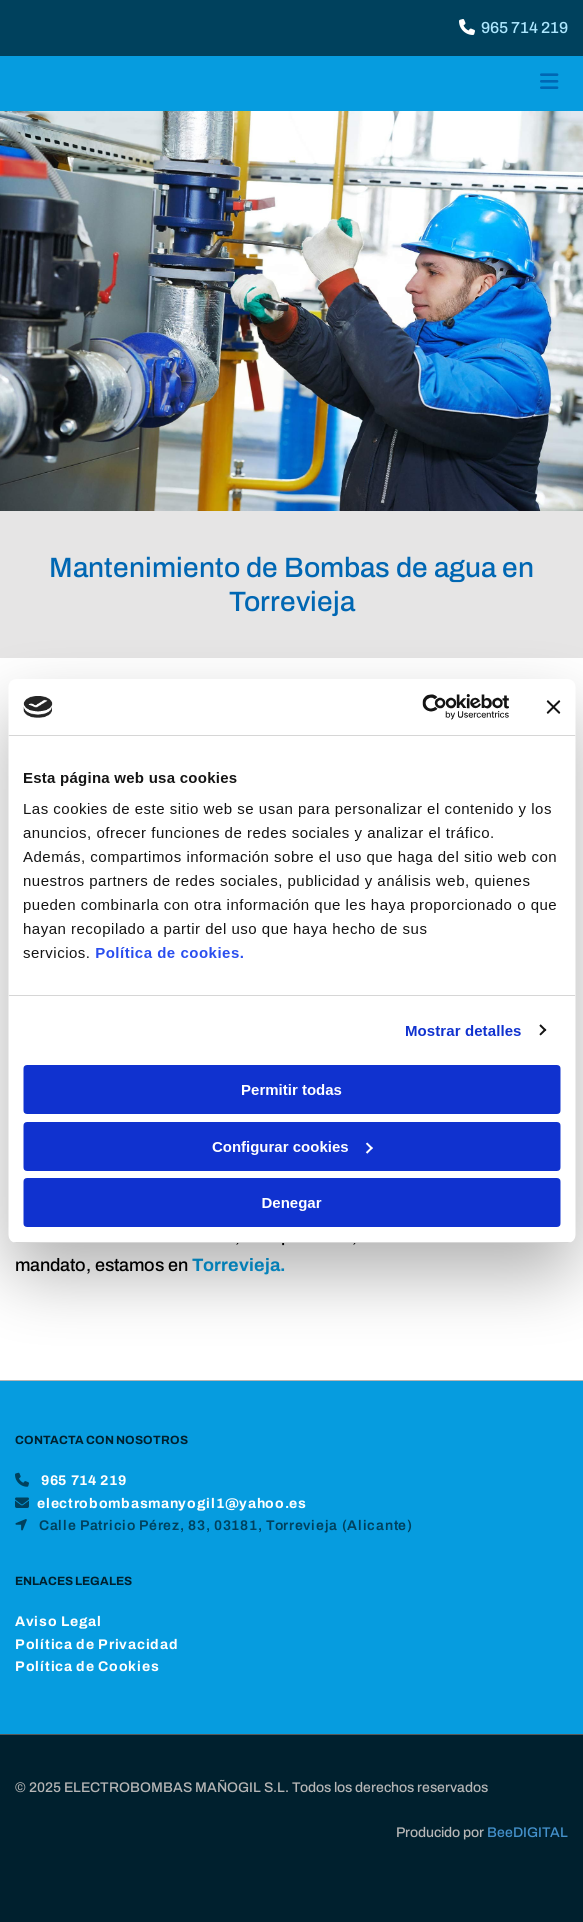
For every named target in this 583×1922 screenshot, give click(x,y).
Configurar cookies (292, 1146)
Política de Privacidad (96, 1668)
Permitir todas (291, 1089)
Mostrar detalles (463, 1030)
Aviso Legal (58, 1645)
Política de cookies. (169, 952)
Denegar (291, 1202)
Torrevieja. (239, 1265)
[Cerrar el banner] (553, 707)
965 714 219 (524, 27)
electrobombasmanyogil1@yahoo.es (172, 1527)
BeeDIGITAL (527, 1856)
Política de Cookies (87, 1690)
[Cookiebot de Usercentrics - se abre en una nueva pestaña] (421, 707)
